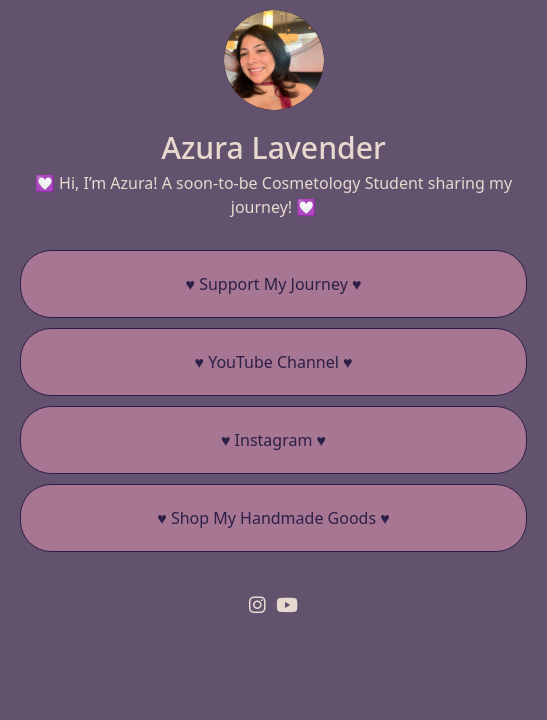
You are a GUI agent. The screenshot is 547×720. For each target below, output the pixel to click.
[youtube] (287, 604)
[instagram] (257, 604)
